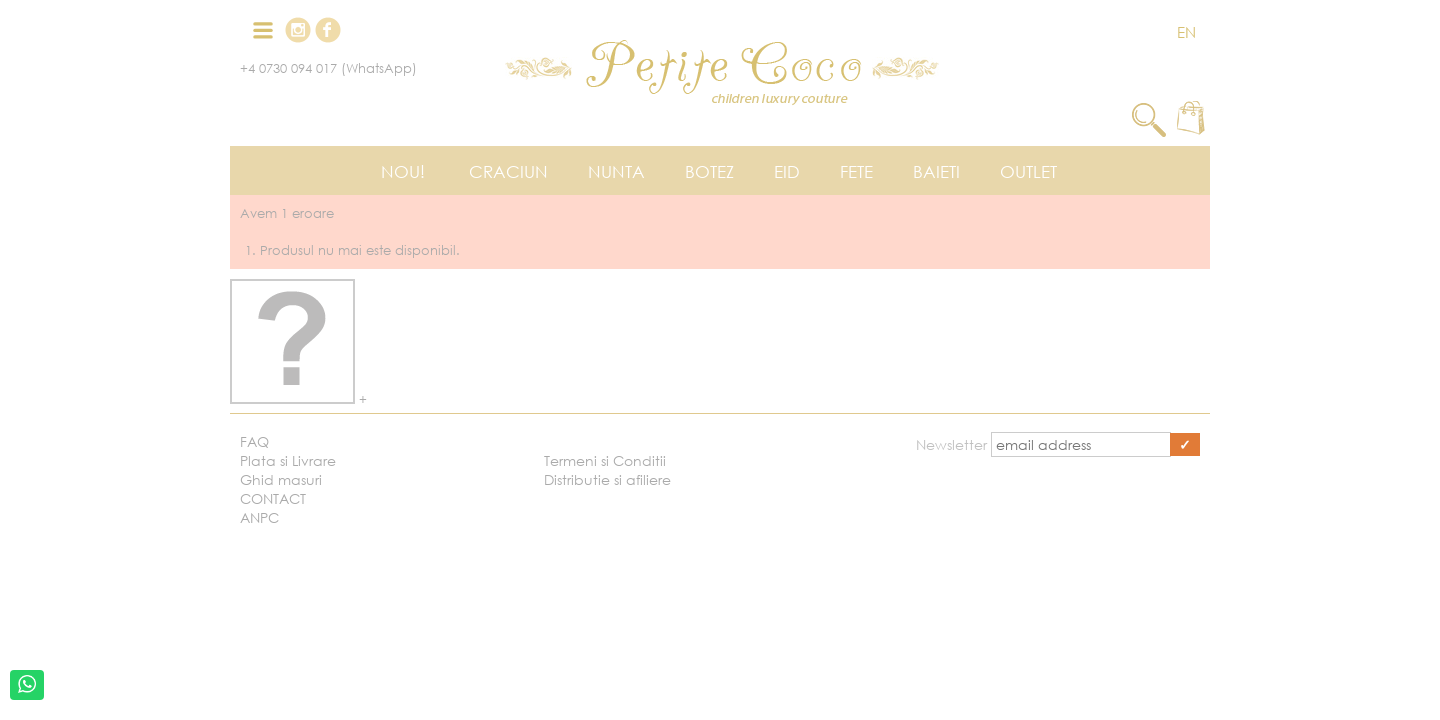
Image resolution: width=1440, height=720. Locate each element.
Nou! (403, 171)
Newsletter (953, 444)
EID (787, 171)
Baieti (936, 171)
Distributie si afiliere (607, 479)
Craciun (508, 171)
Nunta (616, 171)
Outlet (1028, 171)
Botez (709, 171)
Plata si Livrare (288, 460)
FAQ (254, 441)
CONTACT (273, 498)
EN (1186, 32)
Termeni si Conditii (605, 460)
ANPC (259, 517)
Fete (856, 171)
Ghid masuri (281, 479)
